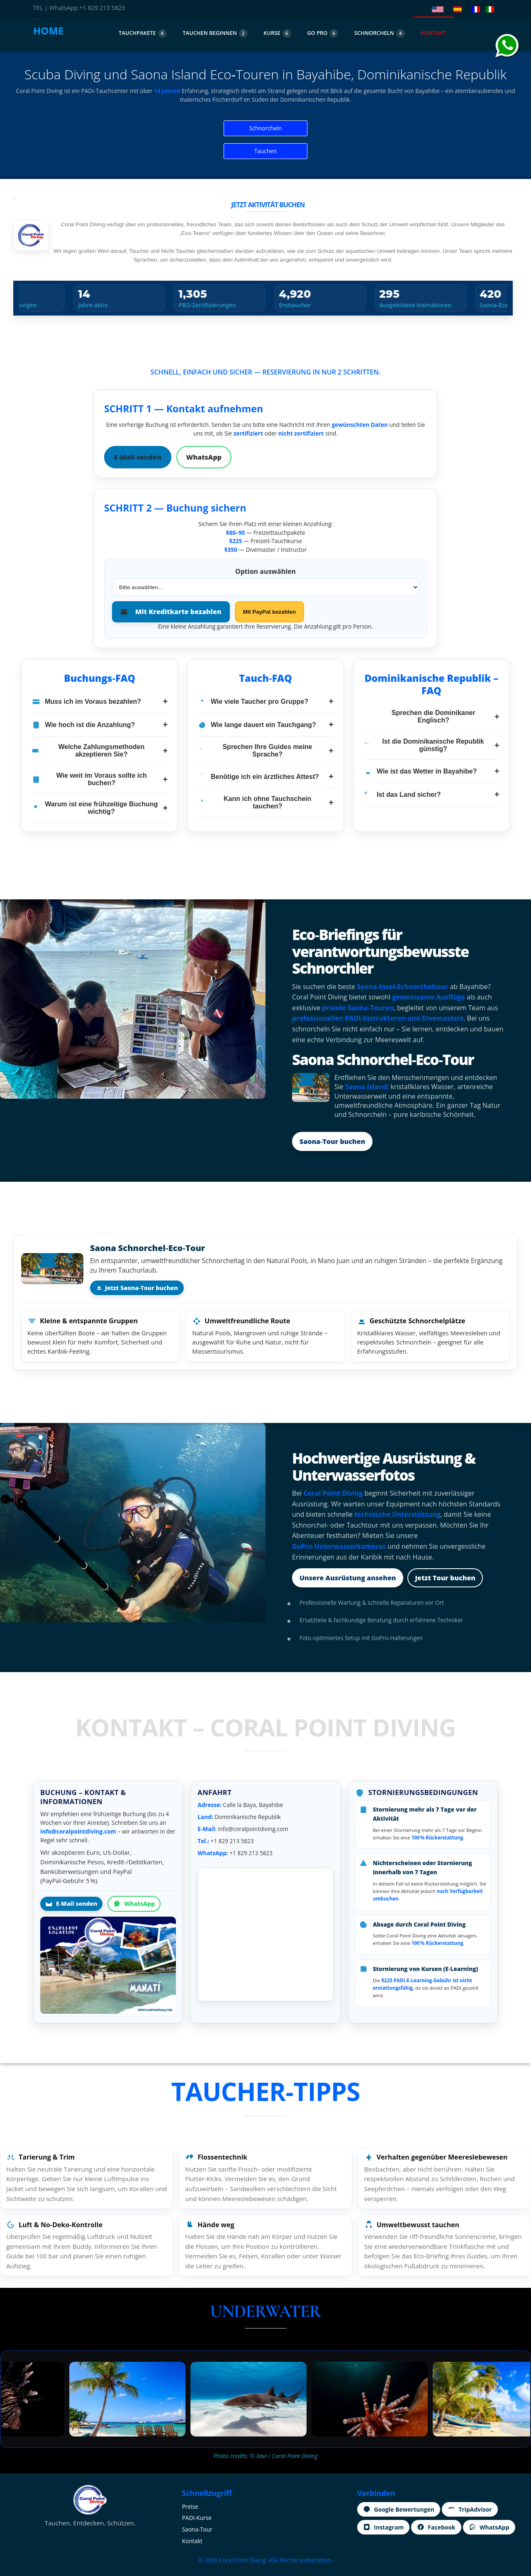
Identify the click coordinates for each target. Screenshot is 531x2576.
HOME (48, 30)
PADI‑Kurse (197, 2518)
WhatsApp (204, 457)
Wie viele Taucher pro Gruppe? (265, 701)
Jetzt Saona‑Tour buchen (137, 1288)
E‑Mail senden (137, 457)
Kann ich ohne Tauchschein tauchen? (265, 802)
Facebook (436, 2527)
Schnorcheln (265, 128)
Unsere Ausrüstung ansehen (348, 1577)
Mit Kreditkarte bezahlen (171, 611)
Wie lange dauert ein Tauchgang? (265, 725)
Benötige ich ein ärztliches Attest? (265, 776)
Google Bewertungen (398, 2509)
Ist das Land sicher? (431, 794)
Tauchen (265, 151)
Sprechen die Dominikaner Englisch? (431, 716)
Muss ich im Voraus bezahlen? (100, 701)
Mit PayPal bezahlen (269, 612)
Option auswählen (265, 571)
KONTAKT (433, 33)
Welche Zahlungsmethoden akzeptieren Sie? (100, 750)
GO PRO (322, 33)
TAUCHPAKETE (143, 33)
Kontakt (192, 2541)
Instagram (383, 2527)
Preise (190, 2506)
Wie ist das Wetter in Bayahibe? (431, 771)
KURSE (277, 33)
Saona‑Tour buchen (332, 1141)
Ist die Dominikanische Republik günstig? (431, 745)
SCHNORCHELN (379, 33)
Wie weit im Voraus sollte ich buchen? (100, 779)
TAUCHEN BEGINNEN (215, 33)
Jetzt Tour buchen (445, 1577)
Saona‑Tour (197, 2529)
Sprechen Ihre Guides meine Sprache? (265, 750)
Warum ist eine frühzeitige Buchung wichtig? (100, 808)
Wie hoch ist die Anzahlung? (100, 725)
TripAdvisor (470, 2509)
